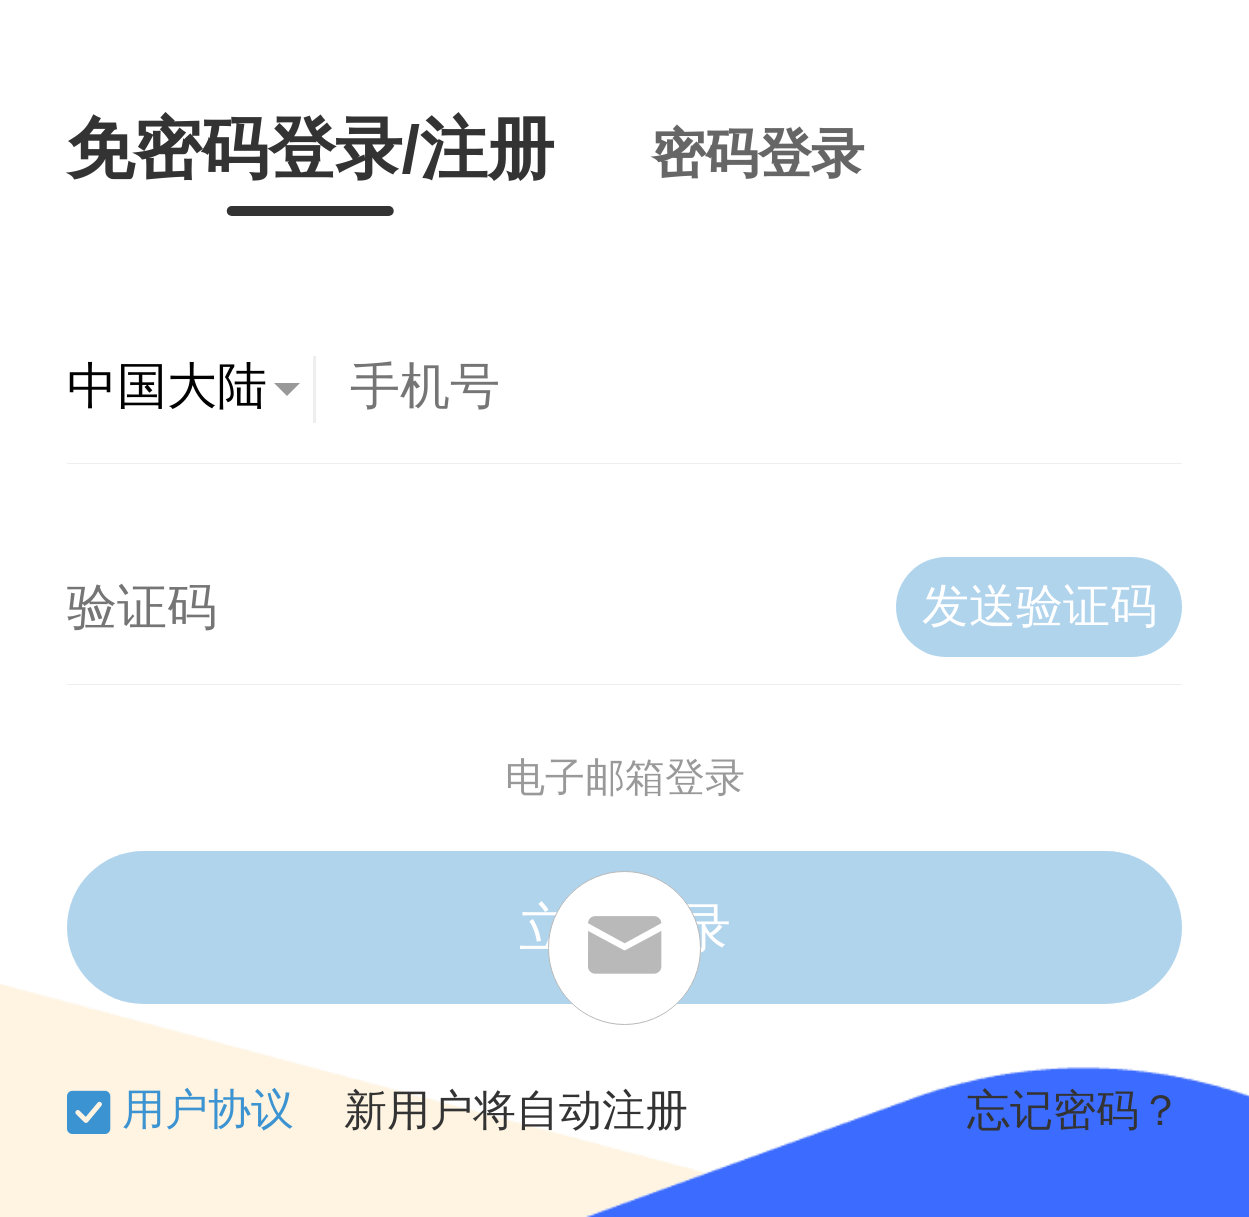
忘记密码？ (1074, 1110)
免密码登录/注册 (311, 149)
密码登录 (758, 153)
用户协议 (208, 1109)
